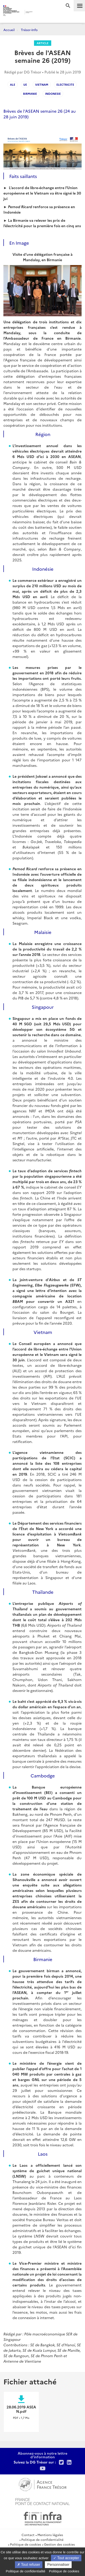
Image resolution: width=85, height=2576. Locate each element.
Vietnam (41, 84)
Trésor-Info (29, 29)
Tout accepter (66, 2558)
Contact (28, 2534)
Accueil (9, 29)
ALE (12, 84)
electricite (65, 84)
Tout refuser (28, 2564)
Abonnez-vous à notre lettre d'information (42, 2455)
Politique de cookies (25, 2544)
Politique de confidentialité (42, 2539)
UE (25, 84)
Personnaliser (58, 2564)
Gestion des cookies (59, 2544)
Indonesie (53, 93)
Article (43, 43)
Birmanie (30, 93)
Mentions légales (50, 2534)
